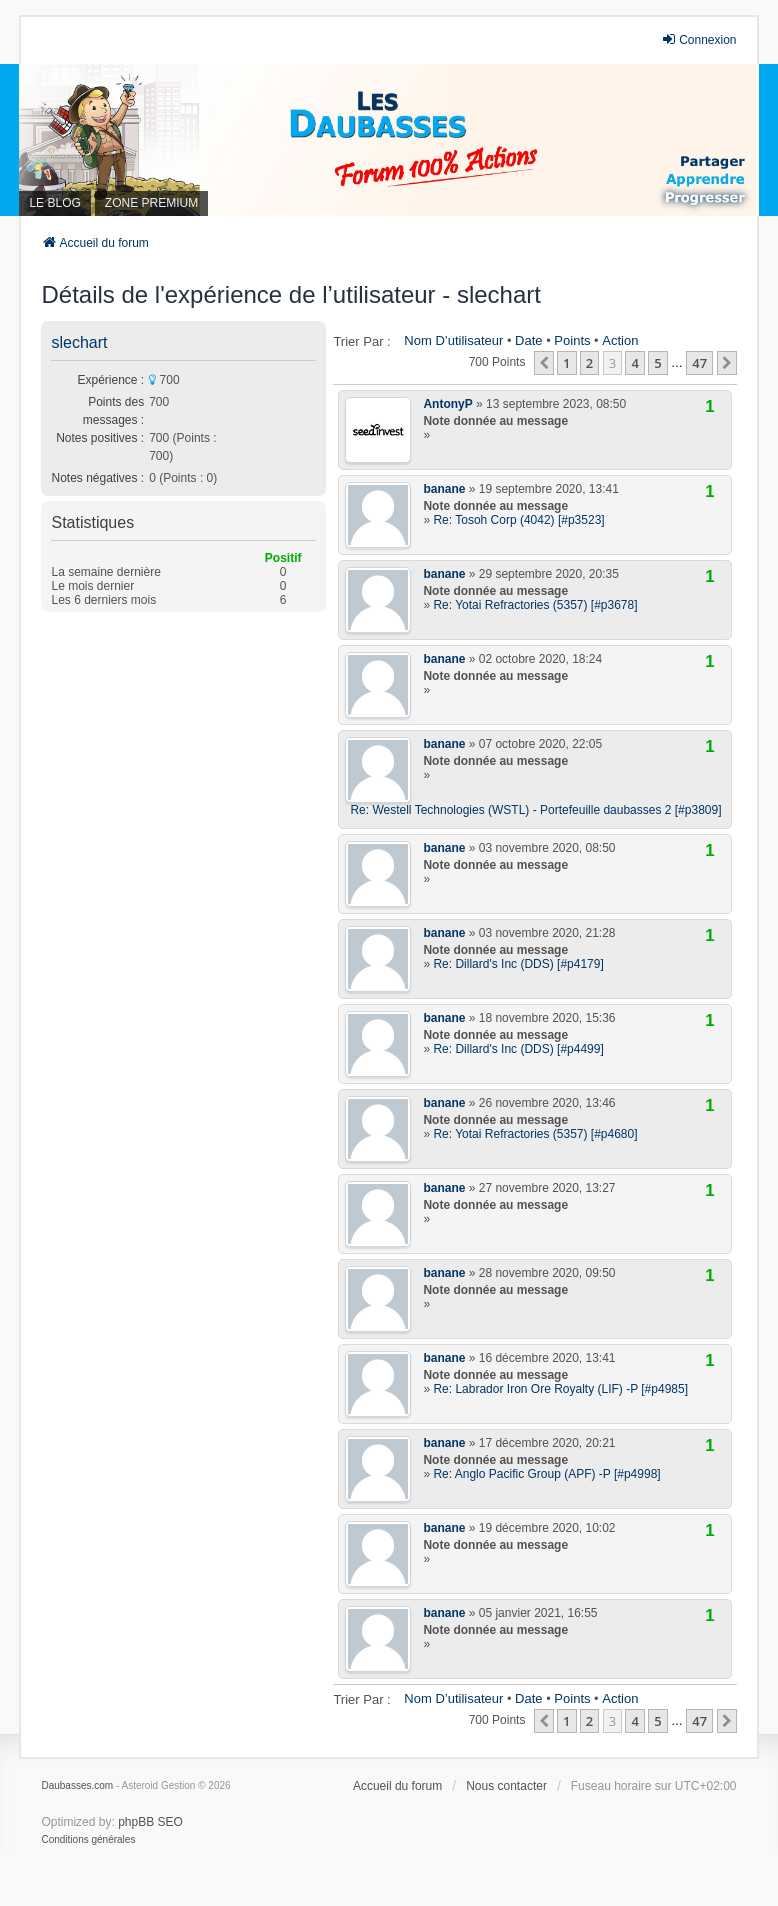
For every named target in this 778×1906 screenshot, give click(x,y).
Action (620, 340)
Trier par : (361, 341)
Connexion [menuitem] (698, 39)
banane (444, 489)
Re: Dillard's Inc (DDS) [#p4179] (518, 964)
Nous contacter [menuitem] (506, 1786)
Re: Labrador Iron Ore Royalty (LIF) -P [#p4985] (560, 1389)
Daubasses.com (77, 1785)
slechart (79, 342)
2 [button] (589, 363)
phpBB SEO (150, 1822)
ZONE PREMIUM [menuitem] (151, 203)
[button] (544, 363)
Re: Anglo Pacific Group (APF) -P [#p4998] (546, 1474)
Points (572, 340)
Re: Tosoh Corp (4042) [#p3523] (518, 520)
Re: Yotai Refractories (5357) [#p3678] (535, 605)
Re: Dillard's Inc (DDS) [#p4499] (518, 1049)
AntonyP (447, 404)
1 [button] (566, 363)
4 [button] (634, 363)
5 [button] (657, 363)
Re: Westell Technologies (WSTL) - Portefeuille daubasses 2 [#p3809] (535, 810)
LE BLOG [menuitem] (54, 203)
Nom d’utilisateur (453, 340)
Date (528, 340)
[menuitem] (88, 1840)
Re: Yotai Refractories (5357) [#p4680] (535, 1134)
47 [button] (699, 363)
